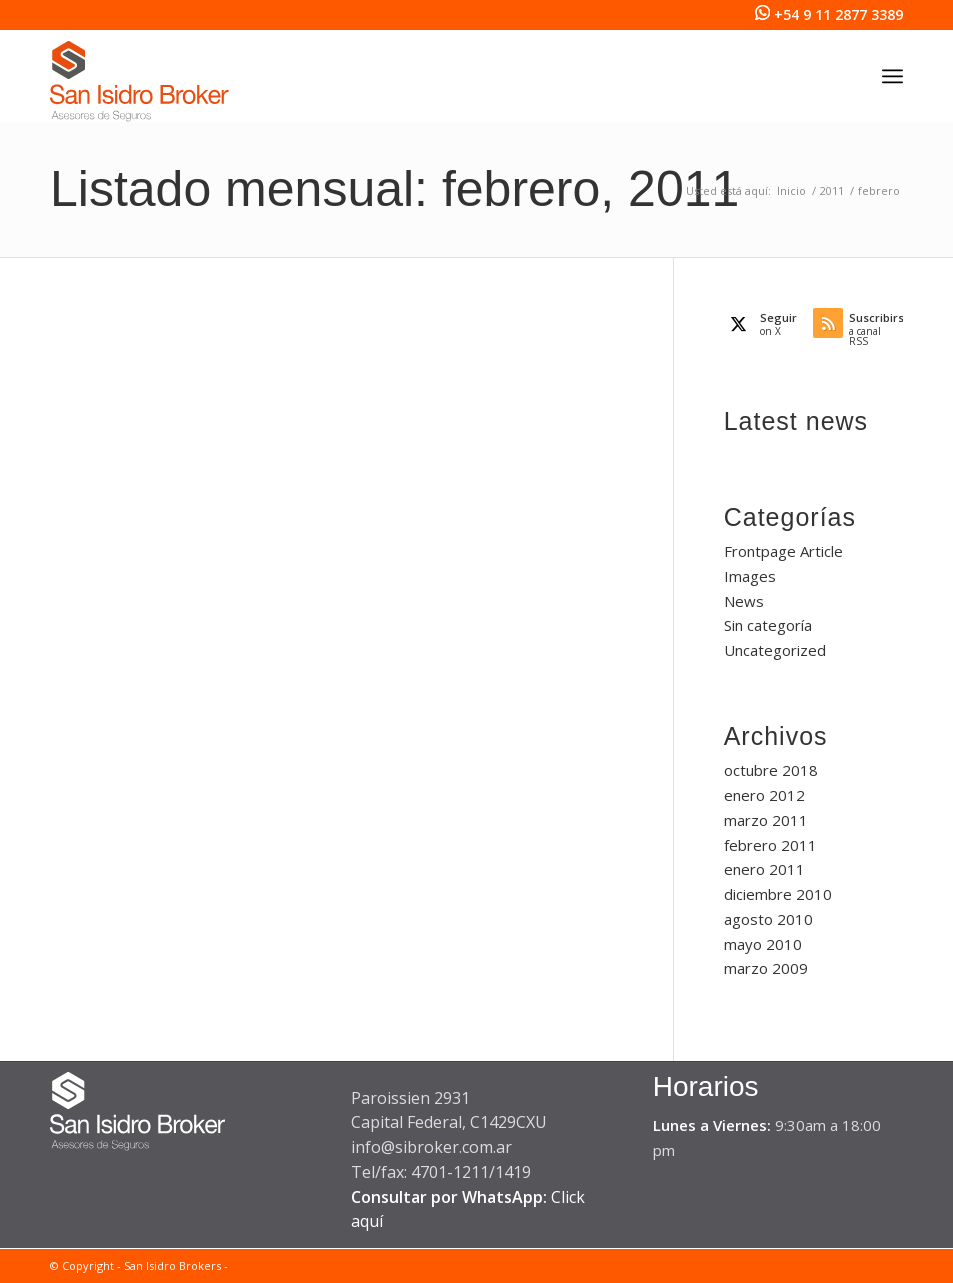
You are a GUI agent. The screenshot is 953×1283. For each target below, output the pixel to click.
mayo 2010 (763, 944)
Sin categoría (768, 625)
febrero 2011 (770, 845)
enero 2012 (764, 795)
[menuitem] (892, 76)
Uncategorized (775, 650)
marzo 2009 (766, 968)
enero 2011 (764, 869)
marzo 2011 (766, 820)
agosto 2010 (768, 919)
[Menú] (892, 76)
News (744, 601)
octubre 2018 (771, 770)
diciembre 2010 (778, 894)
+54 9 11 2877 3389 (838, 14)
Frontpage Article (783, 551)
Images (750, 576)
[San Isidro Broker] (139, 86)
